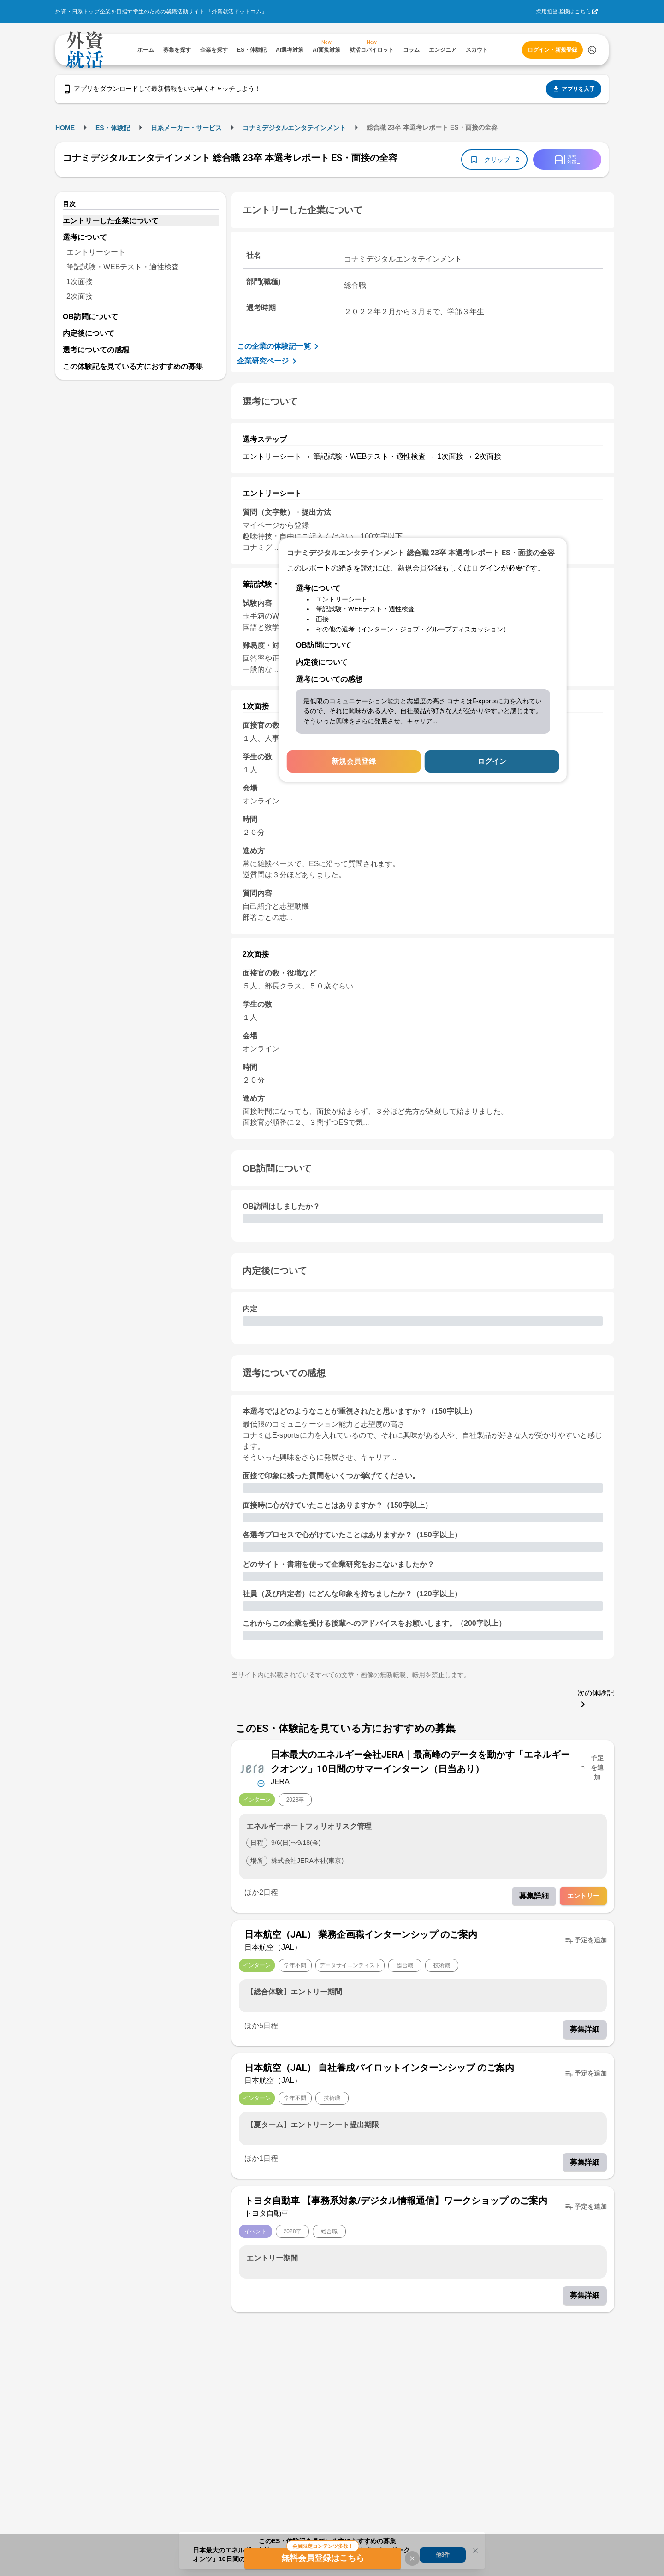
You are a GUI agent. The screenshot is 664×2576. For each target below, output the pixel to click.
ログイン (492, 761)
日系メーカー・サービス (186, 127)
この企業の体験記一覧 (279, 346)
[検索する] (592, 49)
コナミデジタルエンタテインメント (294, 127)
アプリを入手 (573, 89)
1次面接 (79, 282)
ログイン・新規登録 (552, 50)
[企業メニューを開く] (252, 1768)
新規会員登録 (354, 761)
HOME (65, 127)
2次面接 (79, 296)
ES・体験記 (112, 127)
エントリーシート (95, 252)
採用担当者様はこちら (563, 11)
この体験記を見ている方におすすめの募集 (133, 366)
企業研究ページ (268, 361)
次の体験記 (595, 1699)
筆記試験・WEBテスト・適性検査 (122, 267)
